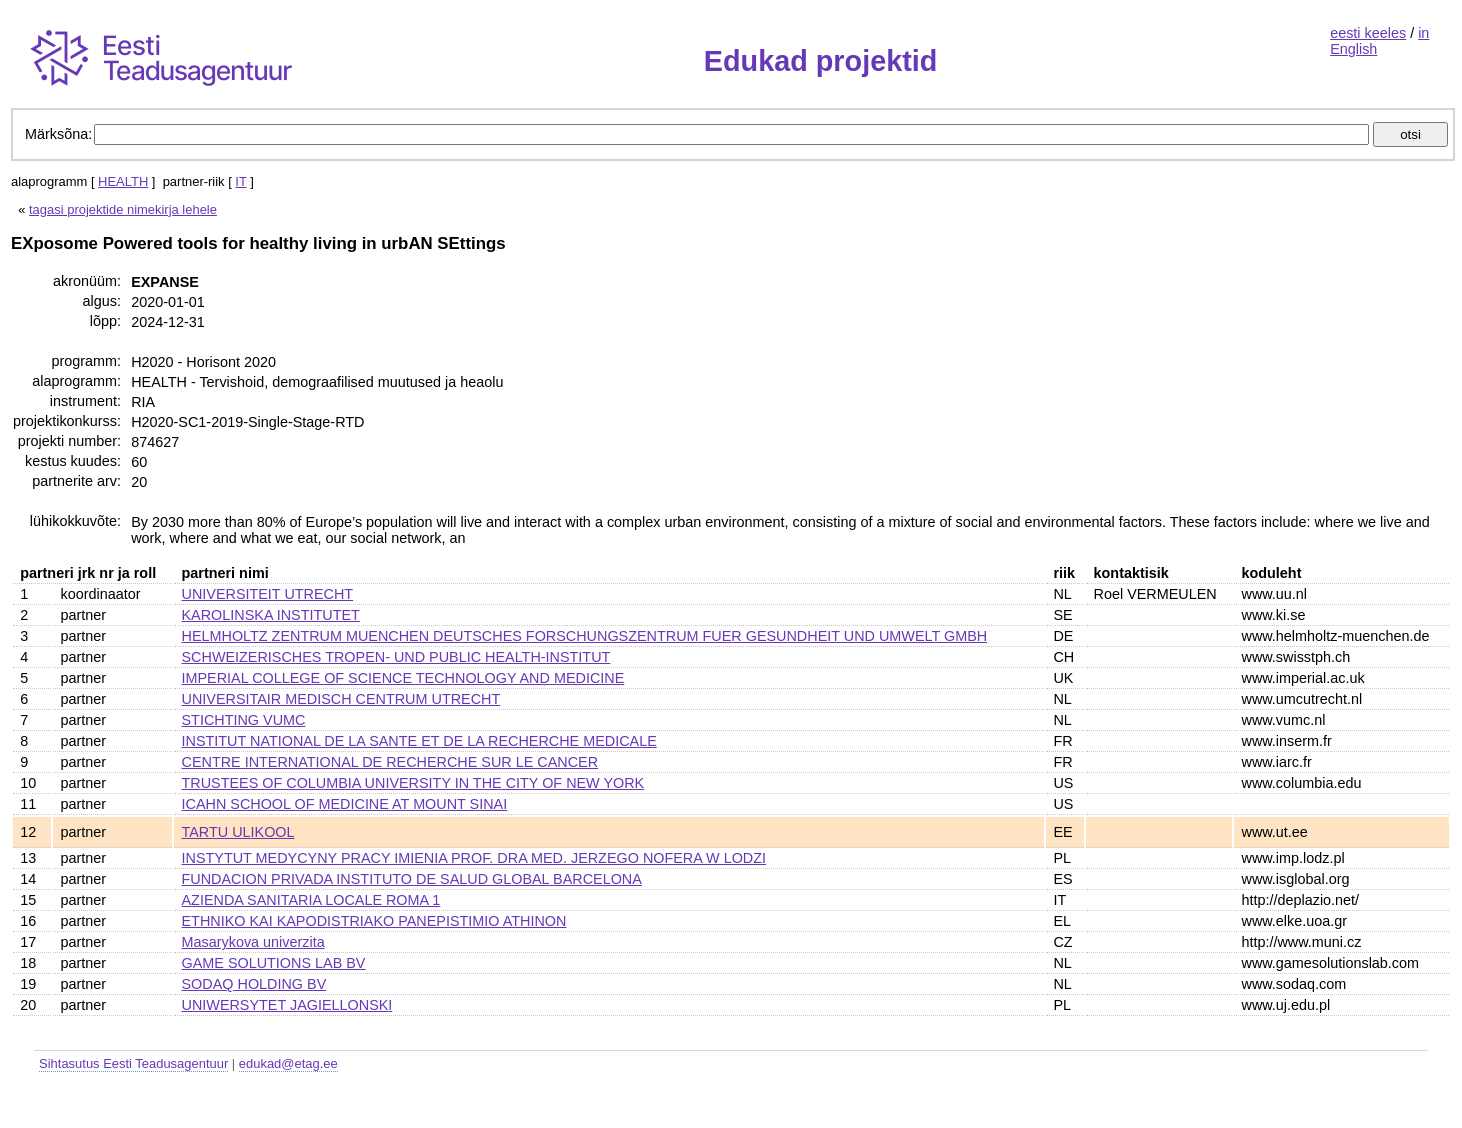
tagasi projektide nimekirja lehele (123, 209)
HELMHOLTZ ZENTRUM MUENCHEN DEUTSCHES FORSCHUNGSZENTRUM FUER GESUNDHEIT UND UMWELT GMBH (585, 636)
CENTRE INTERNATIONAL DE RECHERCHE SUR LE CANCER (390, 762)
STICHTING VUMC (244, 720)
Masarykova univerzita (253, 942)
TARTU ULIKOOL (238, 832)
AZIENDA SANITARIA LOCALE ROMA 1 (311, 900)
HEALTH (123, 181)
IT (240, 181)
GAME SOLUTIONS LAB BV (274, 963)
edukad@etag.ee (288, 1063)
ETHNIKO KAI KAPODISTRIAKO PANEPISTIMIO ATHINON (374, 921)
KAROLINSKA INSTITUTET (271, 615)
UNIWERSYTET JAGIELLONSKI (287, 1005)
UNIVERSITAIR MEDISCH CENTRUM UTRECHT (341, 699)
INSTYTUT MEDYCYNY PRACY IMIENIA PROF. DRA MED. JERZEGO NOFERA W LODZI (474, 858)
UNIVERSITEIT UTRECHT (268, 594)
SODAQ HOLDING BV (254, 984)
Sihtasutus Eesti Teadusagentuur (133, 1063)
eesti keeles (1368, 33)
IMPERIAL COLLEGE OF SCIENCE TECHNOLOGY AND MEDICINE (403, 678)
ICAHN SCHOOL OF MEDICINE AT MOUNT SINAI (345, 804)
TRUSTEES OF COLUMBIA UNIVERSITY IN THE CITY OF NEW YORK (413, 783)
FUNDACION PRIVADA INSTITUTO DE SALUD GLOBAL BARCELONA (412, 879)
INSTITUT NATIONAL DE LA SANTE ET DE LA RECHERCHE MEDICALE (419, 741)
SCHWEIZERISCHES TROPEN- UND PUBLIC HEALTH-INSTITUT (396, 657)
